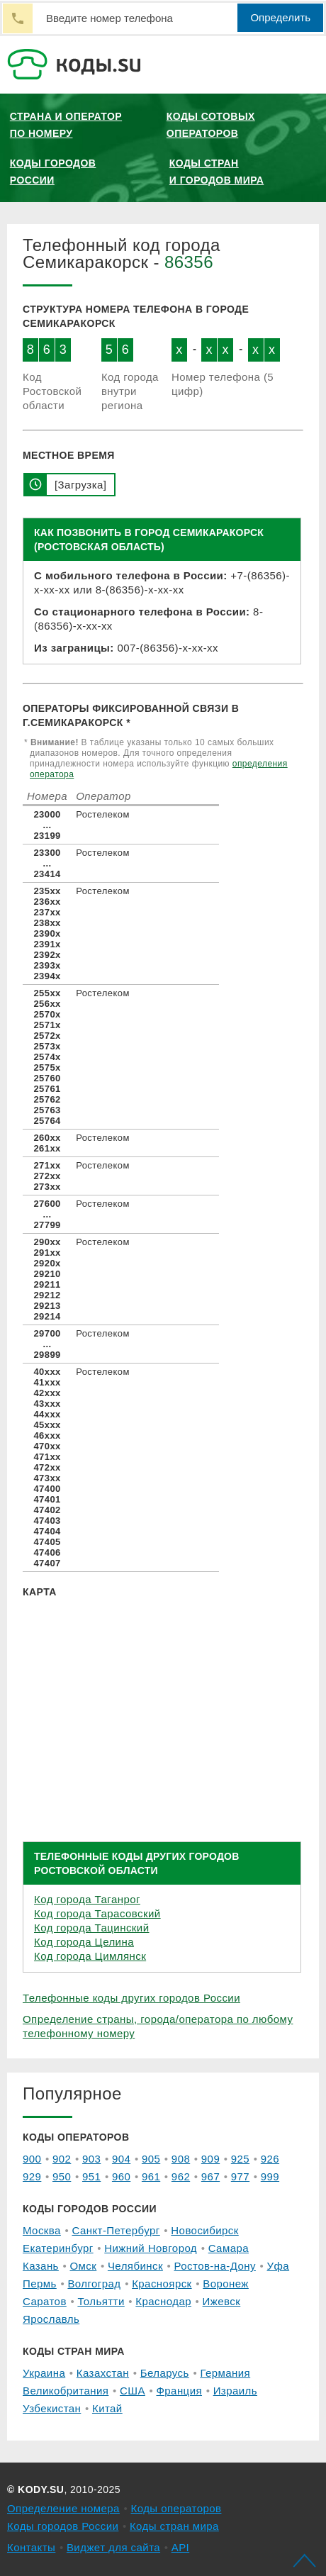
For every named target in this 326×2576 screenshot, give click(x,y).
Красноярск (161, 2283)
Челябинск (135, 2266)
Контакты (31, 2547)
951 (91, 2176)
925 (240, 2159)
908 (181, 2159)
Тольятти (100, 2301)
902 (61, 2159)
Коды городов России (53, 171)
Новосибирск (204, 2230)
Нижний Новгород (150, 2248)
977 (240, 2176)
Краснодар (163, 2301)
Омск (82, 2266)
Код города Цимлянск (90, 1956)
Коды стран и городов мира (216, 171)
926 (270, 2159)
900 (32, 2159)
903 (91, 2159)
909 (210, 2159)
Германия (225, 2373)
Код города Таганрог (87, 1899)
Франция (179, 2391)
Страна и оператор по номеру (66, 125)
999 (270, 2176)
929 (32, 2176)
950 (61, 2176)
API (181, 2547)
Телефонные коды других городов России (131, 1998)
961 (151, 2176)
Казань (41, 2266)
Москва (42, 2230)
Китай (107, 2408)
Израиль (235, 2391)
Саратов (45, 2301)
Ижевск (222, 2301)
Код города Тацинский (91, 1928)
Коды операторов (176, 2508)
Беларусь (164, 2373)
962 (181, 2176)
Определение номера (63, 2508)
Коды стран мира (174, 2526)
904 (121, 2159)
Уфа (278, 2266)
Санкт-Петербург (115, 2230)
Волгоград (93, 2283)
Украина (44, 2373)
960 (121, 2176)
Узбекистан (52, 2408)
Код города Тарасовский (97, 1913)
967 (210, 2176)
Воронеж (226, 2283)
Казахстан (103, 2373)
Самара (228, 2248)
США (132, 2391)
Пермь (40, 2283)
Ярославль (51, 2319)
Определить (280, 17)
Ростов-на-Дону (215, 2266)
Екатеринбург (58, 2248)
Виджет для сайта (113, 2547)
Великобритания (65, 2391)
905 (151, 2159)
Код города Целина (84, 1942)
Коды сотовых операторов (211, 125)
